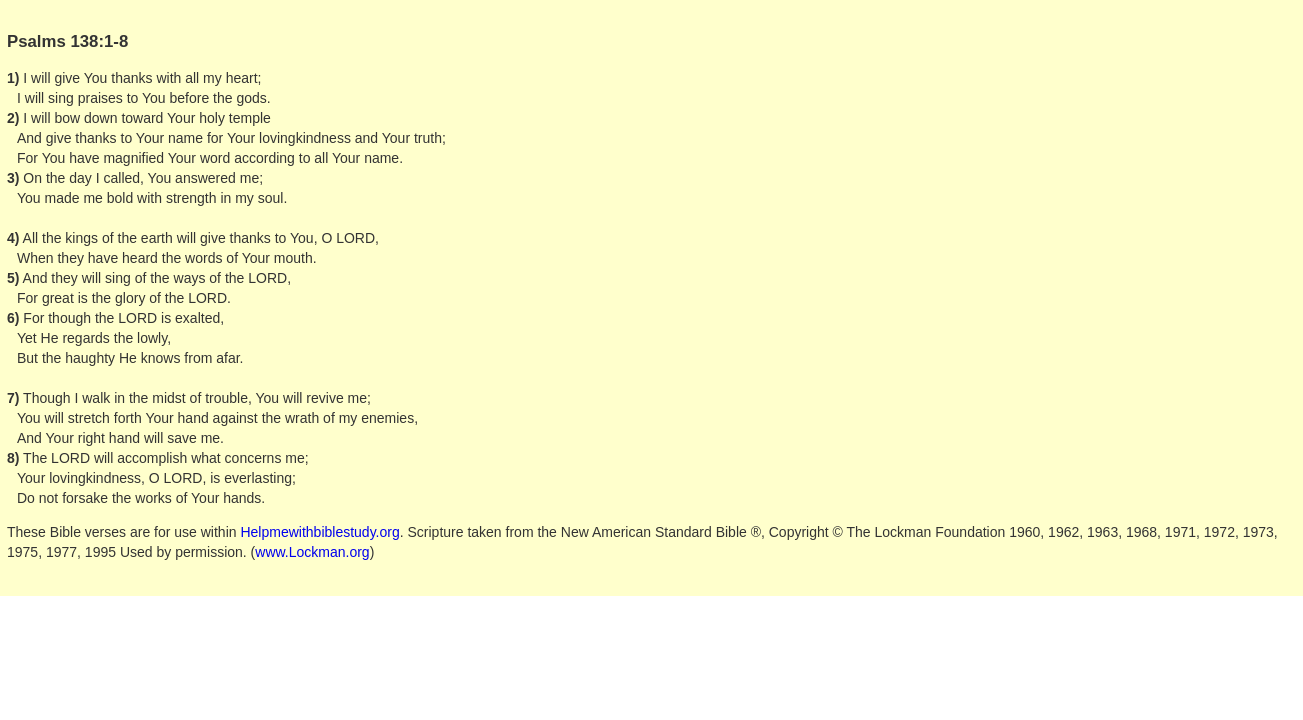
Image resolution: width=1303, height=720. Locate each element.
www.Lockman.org (312, 552)
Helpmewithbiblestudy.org (319, 532)
